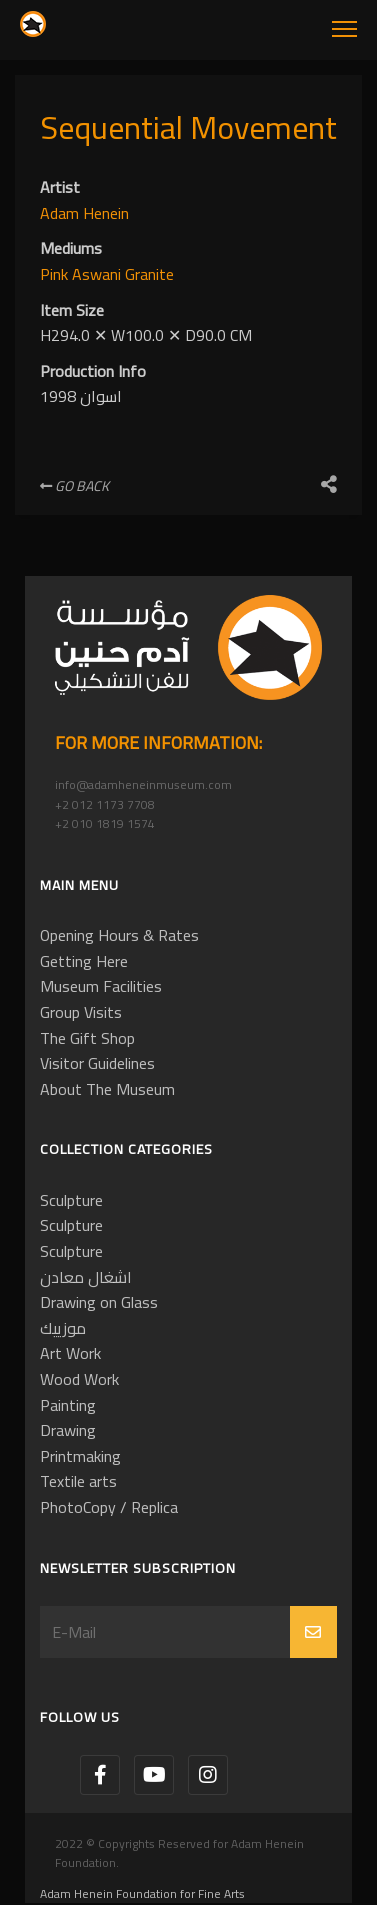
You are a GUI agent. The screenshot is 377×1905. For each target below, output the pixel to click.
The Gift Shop (87, 1038)
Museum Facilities (101, 986)
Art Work (70, 1353)
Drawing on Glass (99, 1302)
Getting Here (84, 961)
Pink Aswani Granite (107, 274)
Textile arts (78, 1481)
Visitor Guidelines (97, 1063)
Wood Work (79, 1379)
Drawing (68, 1430)
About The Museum (107, 1089)
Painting (68, 1405)
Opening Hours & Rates (119, 935)
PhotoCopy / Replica (109, 1507)
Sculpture (71, 1200)
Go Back (74, 486)
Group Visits (81, 1012)
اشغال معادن (86, 1277)
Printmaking (80, 1456)
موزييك (63, 1328)
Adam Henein (84, 213)
